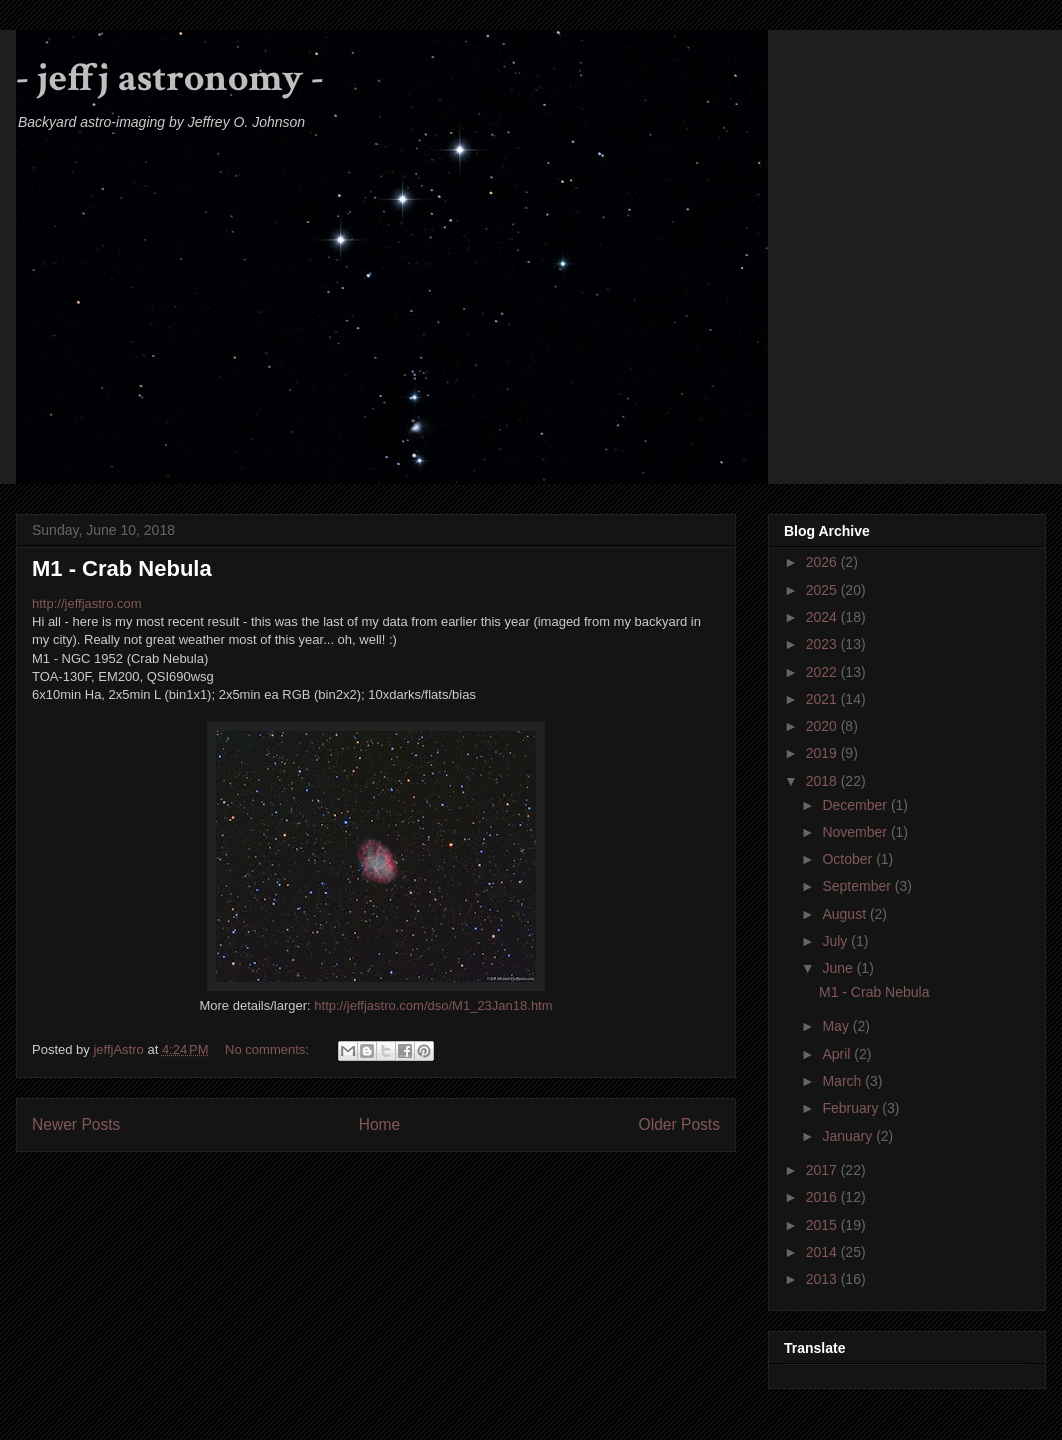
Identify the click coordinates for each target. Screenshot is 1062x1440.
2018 (823, 781)
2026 (823, 562)
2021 (823, 699)
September (858, 886)
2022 (823, 672)
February (852, 1108)
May (837, 1026)
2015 (823, 1225)
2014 (823, 1252)
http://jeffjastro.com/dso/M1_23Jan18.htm (433, 1005)
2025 (823, 590)
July (836, 941)
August (845, 914)
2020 (823, 726)
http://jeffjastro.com (87, 603)
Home (380, 1124)
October (849, 859)
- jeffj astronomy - (170, 78)
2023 (823, 644)
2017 (823, 1170)
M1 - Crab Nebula (122, 568)
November (856, 832)
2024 (823, 617)
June (839, 968)
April (838, 1054)
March (843, 1081)
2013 (823, 1279)
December (856, 805)
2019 (823, 753)
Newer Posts (76, 1124)
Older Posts (679, 1124)
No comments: (268, 1049)
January (849, 1136)
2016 (823, 1197)
